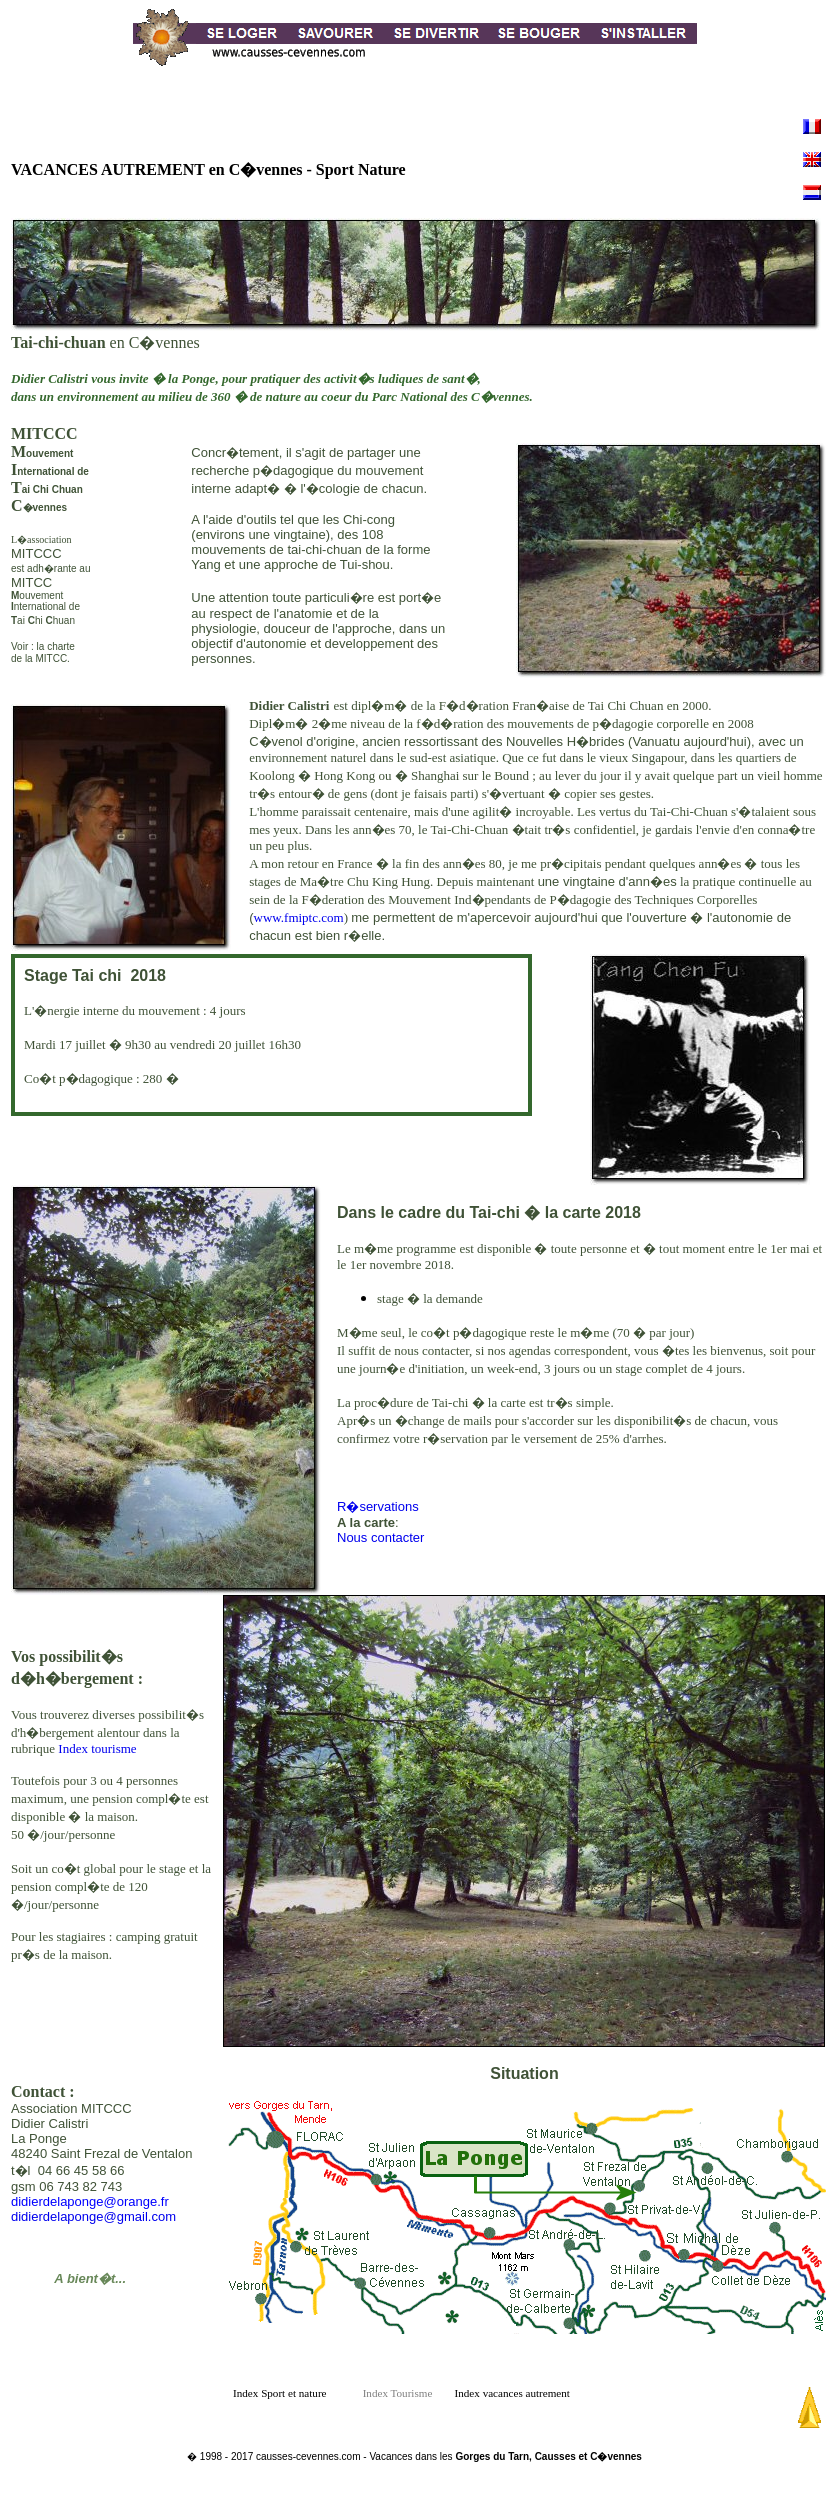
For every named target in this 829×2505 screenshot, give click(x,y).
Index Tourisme (407, 2393)
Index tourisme (97, 1748)
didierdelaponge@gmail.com (93, 2216)
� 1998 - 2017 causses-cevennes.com (273, 2456)
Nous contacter (380, 1537)
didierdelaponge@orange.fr (90, 2201)
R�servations (378, 1506)
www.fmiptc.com (299, 917)
